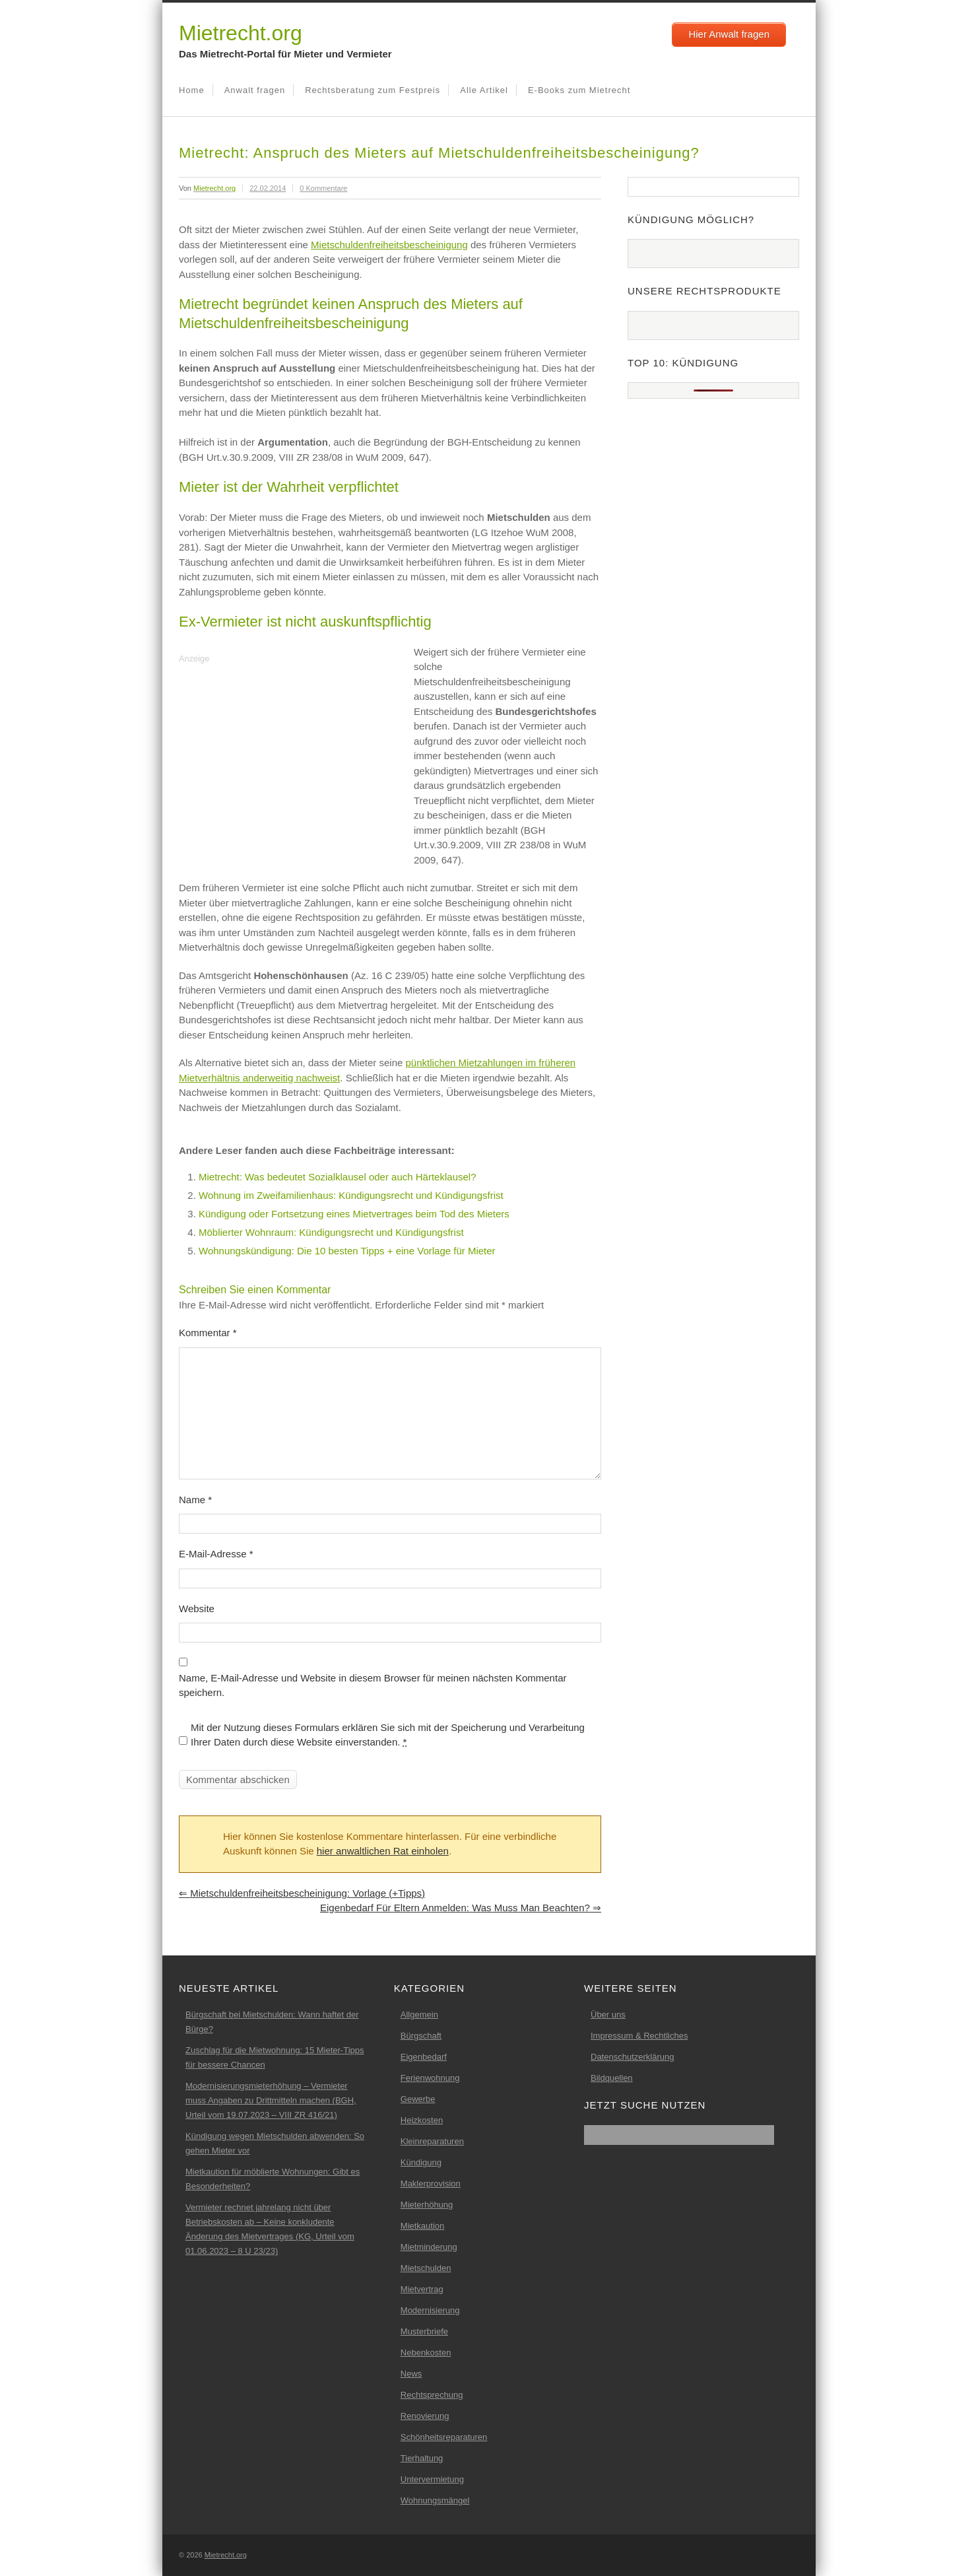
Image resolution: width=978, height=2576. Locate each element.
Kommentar (208, 1332)
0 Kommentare (323, 188)
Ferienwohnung (430, 2078)
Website (196, 1608)
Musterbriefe (424, 2331)
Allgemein (419, 2014)
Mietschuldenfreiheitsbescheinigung (389, 244)
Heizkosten (422, 2120)
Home (192, 90)
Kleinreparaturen (432, 2141)
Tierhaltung (422, 2458)
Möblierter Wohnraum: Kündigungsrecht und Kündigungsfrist (331, 1232)
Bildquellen (612, 2078)
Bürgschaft (421, 2036)
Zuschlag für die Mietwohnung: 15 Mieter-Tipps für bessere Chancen (274, 2057)
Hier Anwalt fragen (728, 34)
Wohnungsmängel (435, 2500)
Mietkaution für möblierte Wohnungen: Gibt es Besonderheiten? (272, 2179)
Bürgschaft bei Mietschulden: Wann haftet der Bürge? (272, 2022)
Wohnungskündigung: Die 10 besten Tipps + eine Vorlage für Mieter (347, 1250)
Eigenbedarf (424, 2057)
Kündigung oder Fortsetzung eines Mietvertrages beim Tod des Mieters (354, 1213)
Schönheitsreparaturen (444, 2437)
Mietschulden (426, 2268)
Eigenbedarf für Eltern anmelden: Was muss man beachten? (460, 1907)
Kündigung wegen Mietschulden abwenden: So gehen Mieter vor (274, 2143)
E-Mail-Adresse (216, 1553)
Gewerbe (418, 2099)
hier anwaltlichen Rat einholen (383, 1850)
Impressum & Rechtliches (639, 2036)
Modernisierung (430, 2310)
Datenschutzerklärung (632, 2057)
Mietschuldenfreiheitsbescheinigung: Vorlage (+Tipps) (302, 1893)
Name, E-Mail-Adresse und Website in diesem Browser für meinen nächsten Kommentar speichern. (372, 1685)
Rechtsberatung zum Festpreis (372, 90)
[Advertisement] (290, 759)
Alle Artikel (484, 90)
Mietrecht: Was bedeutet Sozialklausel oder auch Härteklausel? (337, 1176)
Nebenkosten (426, 2352)
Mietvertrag (422, 2289)
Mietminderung (429, 2247)
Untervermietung (432, 2479)
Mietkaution (422, 2226)
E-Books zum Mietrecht (579, 90)
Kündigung (421, 2162)
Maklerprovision (431, 2183)
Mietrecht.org (240, 33)
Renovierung (425, 2416)
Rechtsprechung (432, 2395)
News (411, 2374)
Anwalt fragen (255, 90)
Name (195, 1499)
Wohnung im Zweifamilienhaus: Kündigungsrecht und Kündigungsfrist (351, 1195)
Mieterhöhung (427, 2205)
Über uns (608, 2014)
